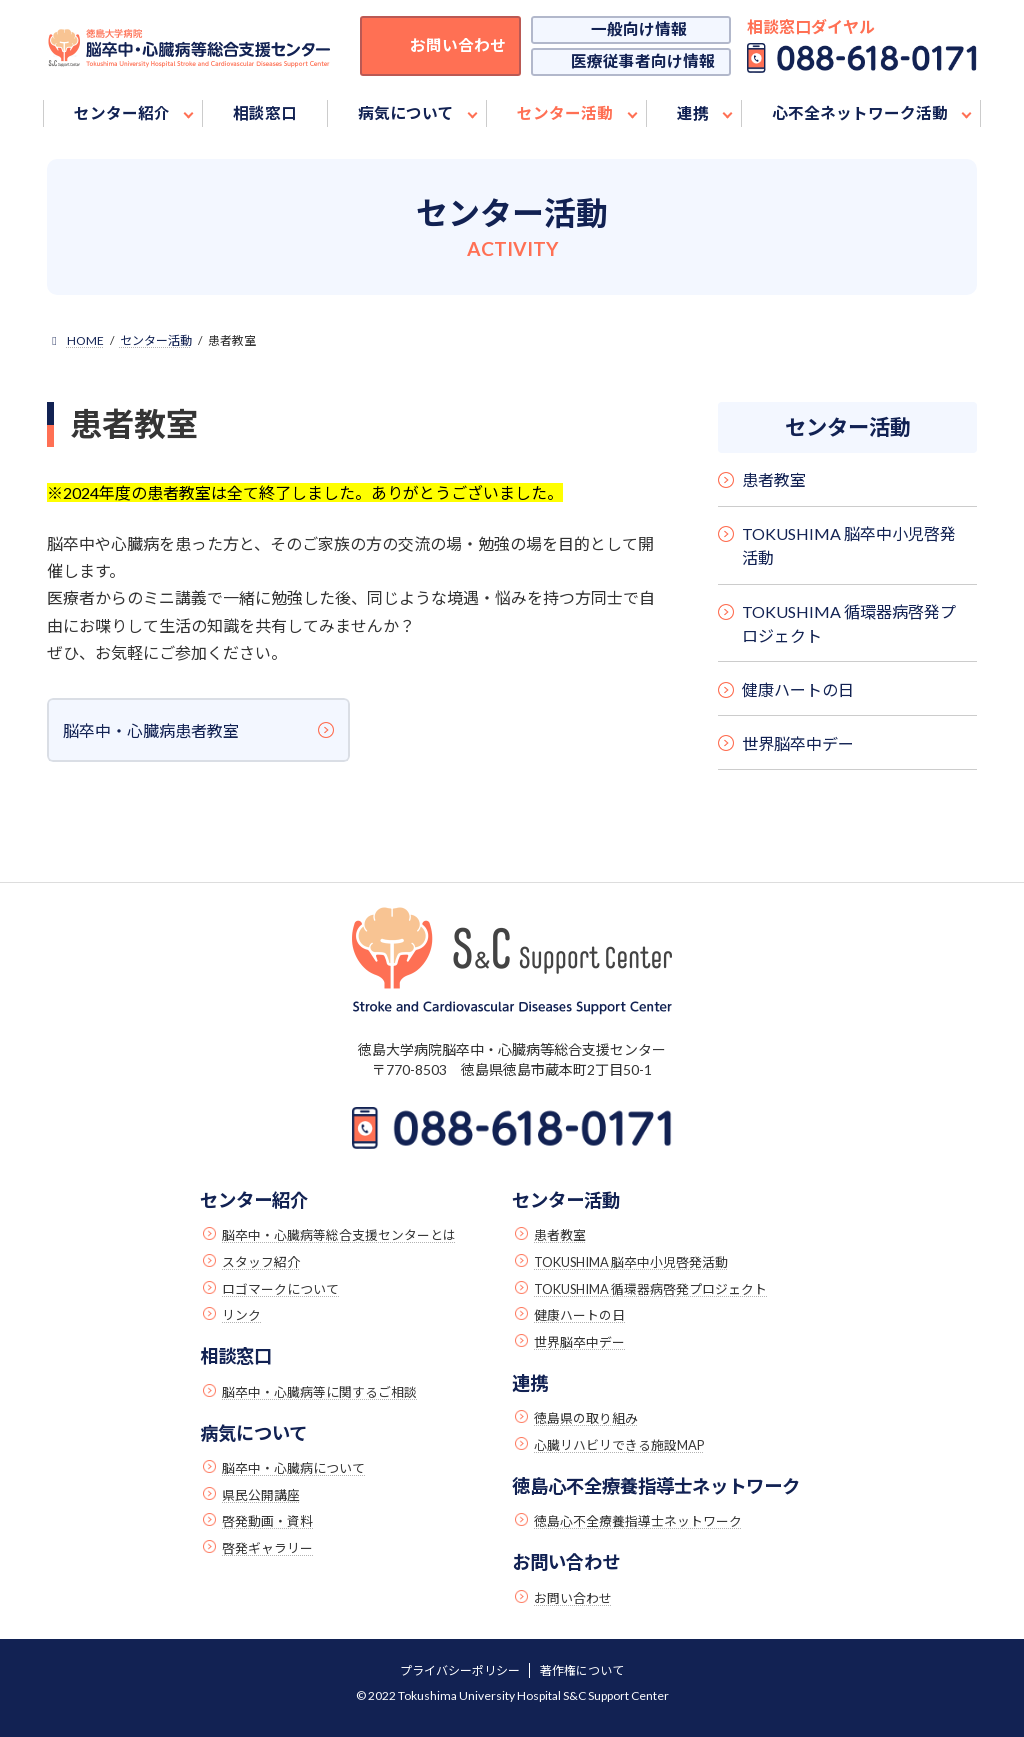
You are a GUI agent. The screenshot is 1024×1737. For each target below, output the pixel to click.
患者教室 (774, 480)
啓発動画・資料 (267, 1521)
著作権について (582, 1670)
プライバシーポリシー (460, 1670)
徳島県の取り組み (586, 1418)
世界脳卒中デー (798, 743)
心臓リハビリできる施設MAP (619, 1445)
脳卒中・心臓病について (293, 1468)
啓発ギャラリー (267, 1548)
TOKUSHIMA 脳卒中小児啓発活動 (849, 545)
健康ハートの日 (798, 689)
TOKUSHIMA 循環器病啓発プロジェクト (849, 623)
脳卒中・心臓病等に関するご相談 (319, 1392)
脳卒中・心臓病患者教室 (151, 730)
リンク (241, 1315)
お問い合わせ (573, 1598)
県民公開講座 (261, 1495)
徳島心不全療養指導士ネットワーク (638, 1521)
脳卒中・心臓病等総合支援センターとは (339, 1235)
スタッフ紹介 (261, 1262)
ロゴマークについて (280, 1289)
